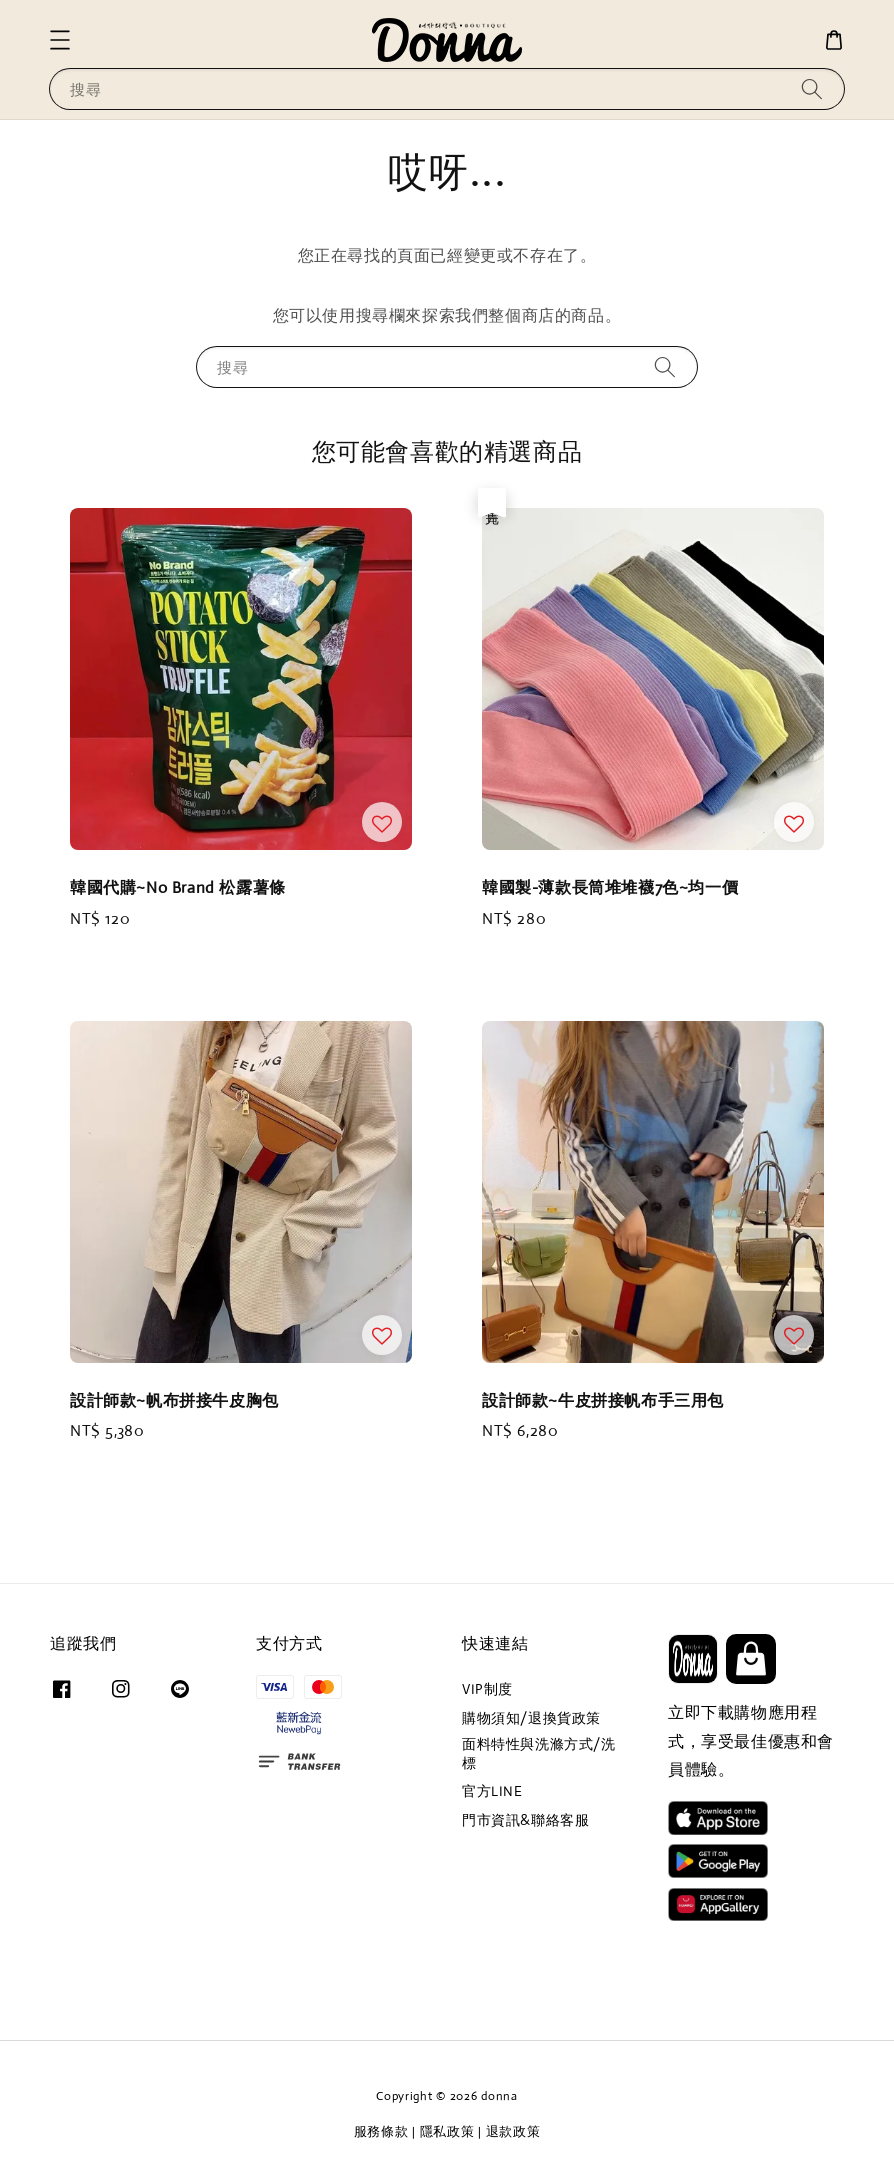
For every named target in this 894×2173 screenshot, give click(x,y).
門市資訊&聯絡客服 (525, 1820)
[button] (60, 40)
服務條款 (381, 2131)
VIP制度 (487, 1689)
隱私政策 (447, 2131)
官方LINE (492, 1791)
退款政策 (513, 2131)
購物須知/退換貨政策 (531, 1718)
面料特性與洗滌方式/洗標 (539, 1753)
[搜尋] (812, 88)
